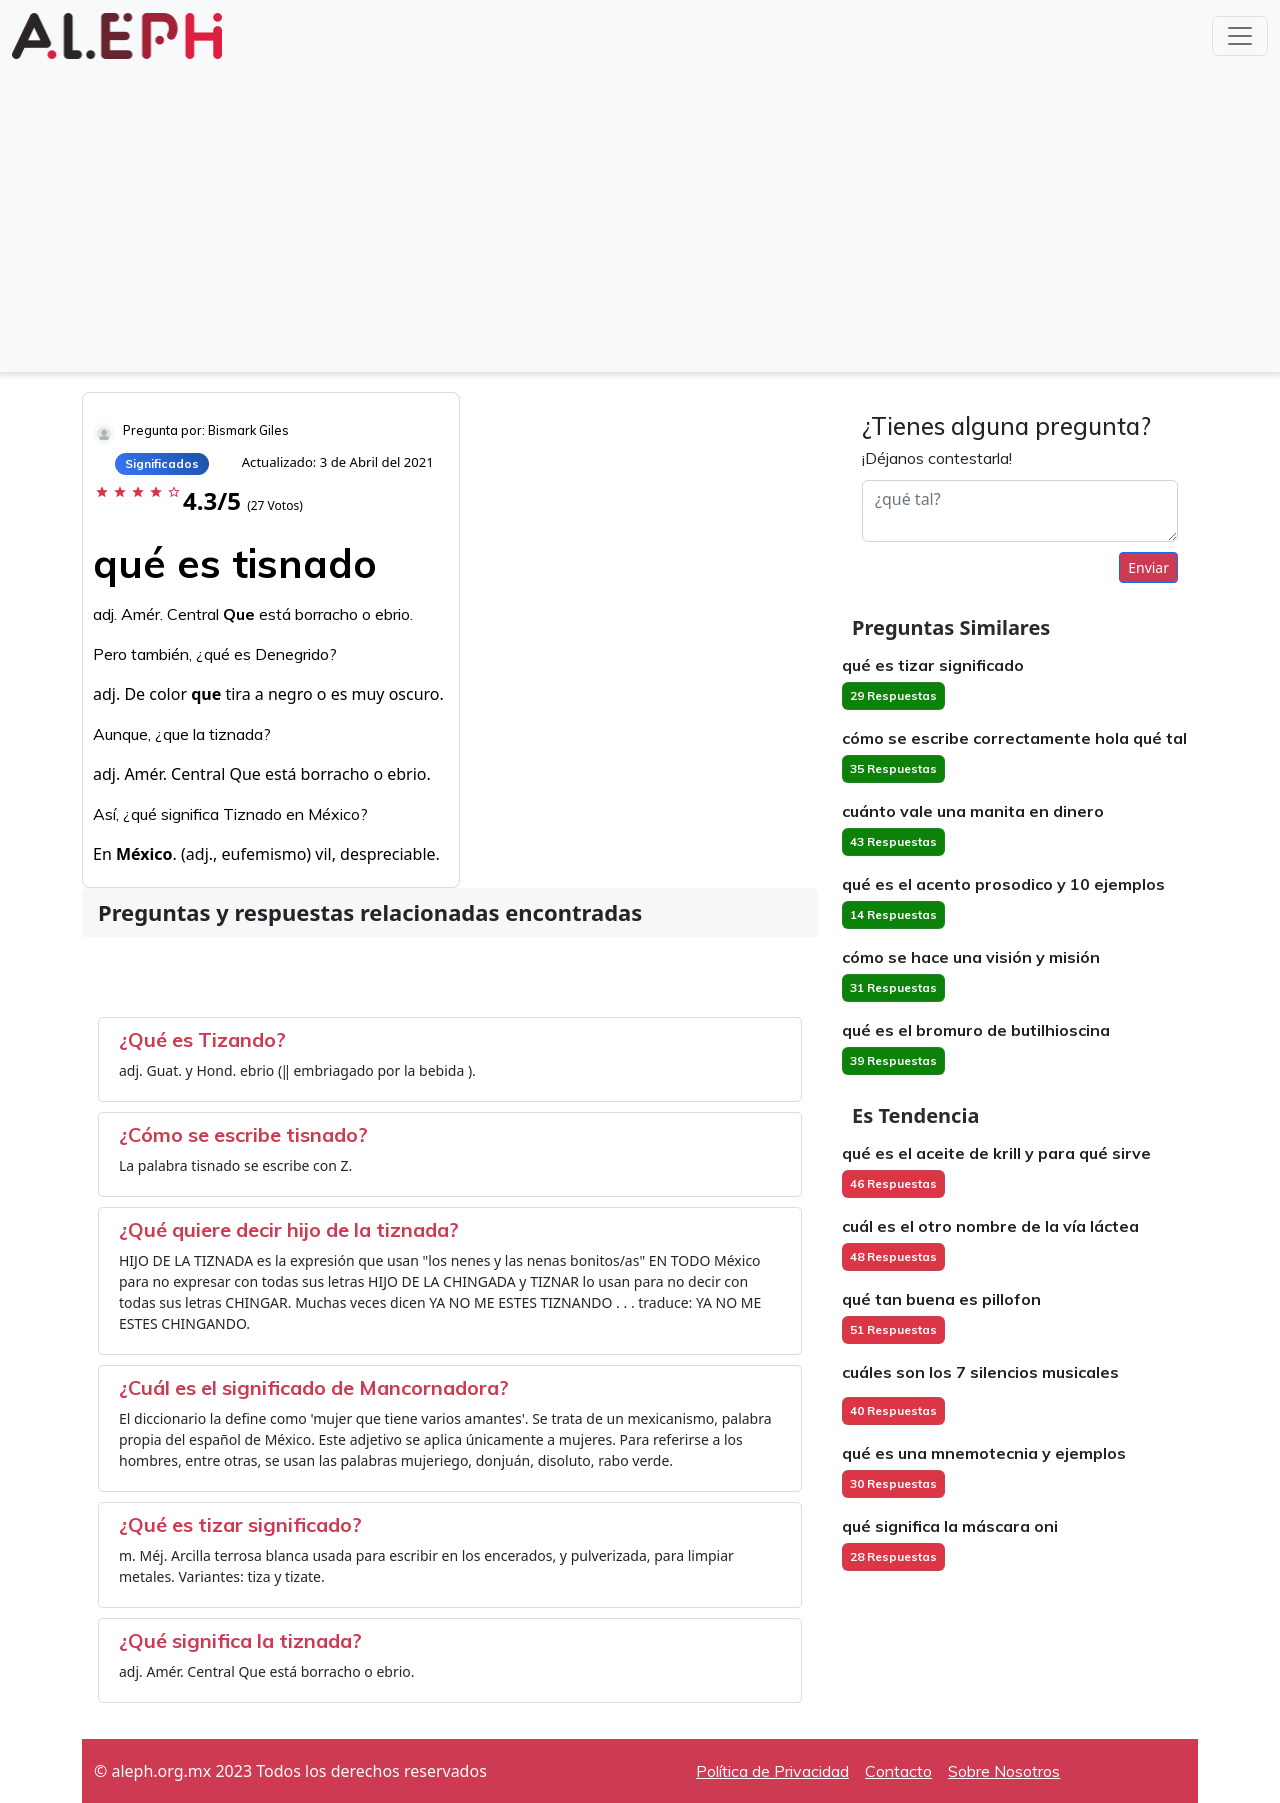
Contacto (898, 1771)
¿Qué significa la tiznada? (240, 1640)
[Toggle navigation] (1240, 36)
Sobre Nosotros (1004, 1771)
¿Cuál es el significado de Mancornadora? (314, 1387)
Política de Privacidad (772, 1771)
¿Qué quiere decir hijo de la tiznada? (289, 1229)
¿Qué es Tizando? (202, 1039)
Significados (162, 463)
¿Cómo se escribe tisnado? (243, 1134)
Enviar (1148, 567)
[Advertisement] (640, 214)
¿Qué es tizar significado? (240, 1524)
